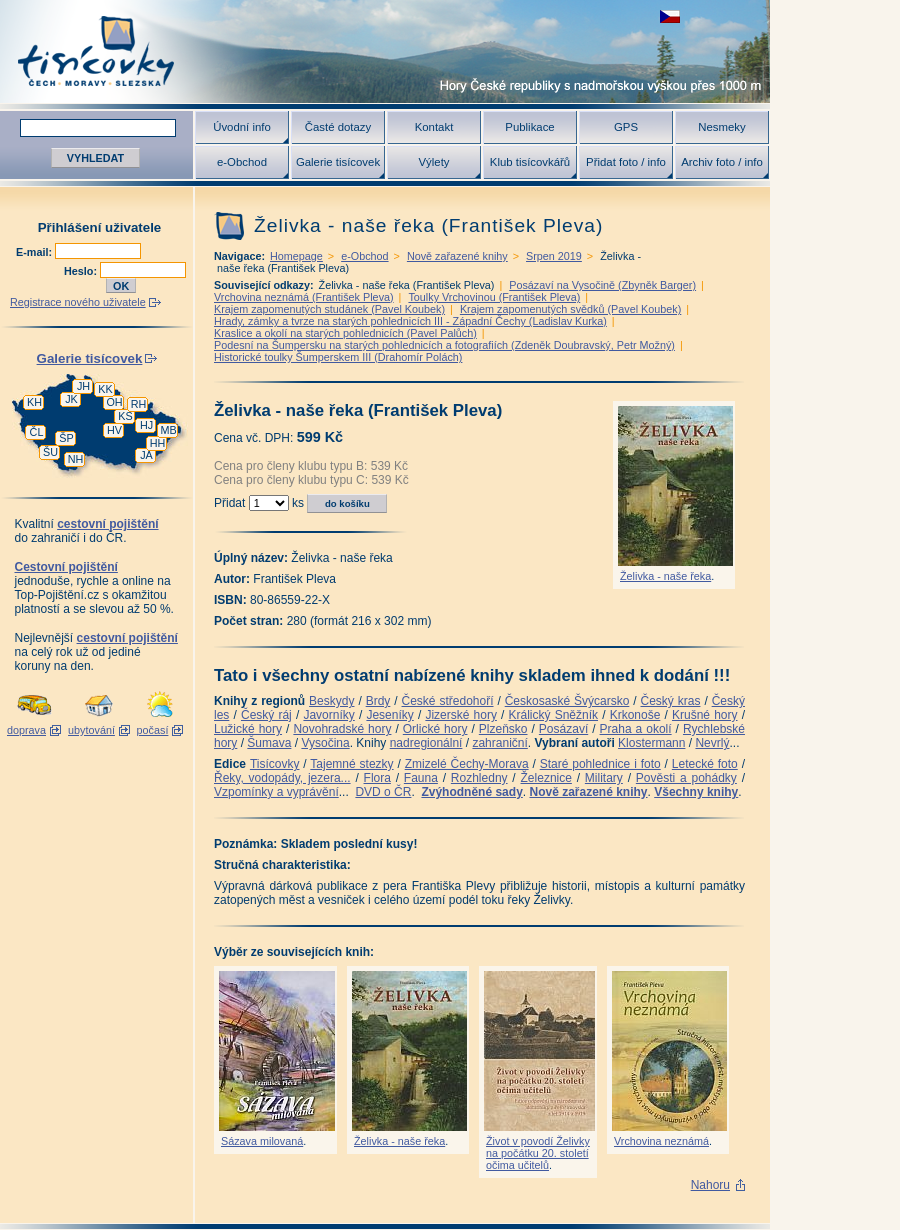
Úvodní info (242, 127)
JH (83, 386)
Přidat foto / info (626, 162)
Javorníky (328, 715)
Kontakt (434, 127)
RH (139, 404)
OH (114, 402)
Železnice (546, 778)
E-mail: (35, 252)
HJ (146, 425)
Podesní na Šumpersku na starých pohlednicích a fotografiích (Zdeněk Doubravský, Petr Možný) (444, 345)
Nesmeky (721, 127)
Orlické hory (435, 729)
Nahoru (710, 1185)
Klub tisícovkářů (530, 162)
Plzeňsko (503, 729)
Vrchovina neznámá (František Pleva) (304, 297)
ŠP (66, 438)
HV (114, 430)
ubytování (91, 730)
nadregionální (426, 743)
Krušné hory (705, 715)
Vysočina (325, 743)
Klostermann (651, 743)
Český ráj (266, 715)
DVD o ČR (383, 792)
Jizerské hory (461, 715)
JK (71, 399)
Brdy (378, 701)
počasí (153, 730)
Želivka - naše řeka (665, 576)
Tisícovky (275, 764)
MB (168, 430)
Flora (377, 778)
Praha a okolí (636, 729)
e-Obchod (242, 162)
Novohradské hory (342, 729)
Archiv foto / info (722, 162)
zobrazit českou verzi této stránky (670, 16)
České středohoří (448, 701)
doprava (26, 730)
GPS (626, 127)
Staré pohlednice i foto (600, 764)
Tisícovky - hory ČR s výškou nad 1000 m (385, 51)
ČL (37, 432)
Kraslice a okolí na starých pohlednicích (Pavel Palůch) (345, 333)
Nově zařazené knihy (457, 256)
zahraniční (499, 743)
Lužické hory (248, 729)
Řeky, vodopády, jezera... (282, 778)
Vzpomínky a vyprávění (276, 792)
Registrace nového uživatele (78, 302)
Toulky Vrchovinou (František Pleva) (494, 297)
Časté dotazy (338, 127)
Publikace (529, 127)
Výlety (433, 162)
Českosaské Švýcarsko (567, 701)
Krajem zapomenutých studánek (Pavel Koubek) (329, 309)
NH (76, 459)
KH (34, 402)
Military (604, 778)
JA (146, 455)
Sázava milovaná (262, 1141)
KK (105, 389)
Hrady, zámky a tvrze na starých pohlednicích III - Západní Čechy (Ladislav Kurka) (410, 321)
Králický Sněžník (554, 715)
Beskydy (331, 701)
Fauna (421, 778)
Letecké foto (705, 764)
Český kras (671, 701)
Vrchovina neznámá (661, 1141)
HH (158, 443)
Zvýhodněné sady (471, 792)
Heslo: (82, 271)
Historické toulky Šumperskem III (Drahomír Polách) (338, 357)
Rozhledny (479, 778)
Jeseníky (389, 715)
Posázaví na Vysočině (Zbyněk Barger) (602, 285)
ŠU (50, 452)
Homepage (296, 256)
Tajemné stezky (351, 764)
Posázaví (563, 729)
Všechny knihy (696, 792)
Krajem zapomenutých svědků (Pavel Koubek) (570, 309)
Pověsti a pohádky (686, 778)
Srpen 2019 (554, 256)
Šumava (269, 743)
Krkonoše (635, 715)
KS (125, 416)
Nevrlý (712, 743)
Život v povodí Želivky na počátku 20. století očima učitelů (538, 1153)
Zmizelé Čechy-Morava (467, 764)
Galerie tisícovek (338, 162)
